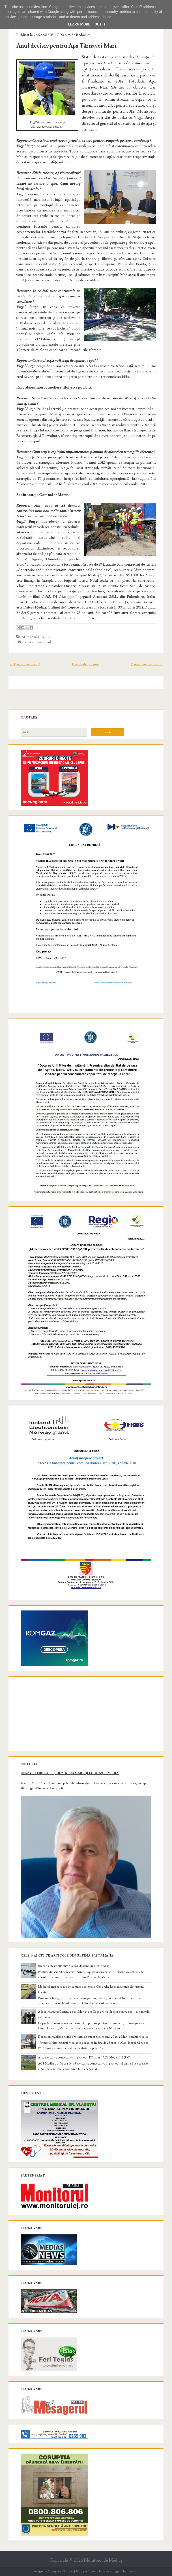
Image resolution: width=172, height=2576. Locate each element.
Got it (100, 24)
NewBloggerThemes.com (121, 2571)
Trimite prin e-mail (38, 685)
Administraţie (40, 680)
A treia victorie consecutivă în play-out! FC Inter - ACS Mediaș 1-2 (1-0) (88, 2058)
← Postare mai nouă (29, 708)
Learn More (79, 24)
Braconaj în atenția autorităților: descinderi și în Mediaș (77, 1962)
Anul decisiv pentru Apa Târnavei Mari (70, 46)
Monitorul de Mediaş (103, 2560)
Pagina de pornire (85, 708)
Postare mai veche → (142, 708)
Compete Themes (60, 2571)
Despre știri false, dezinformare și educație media (73, 1777)
